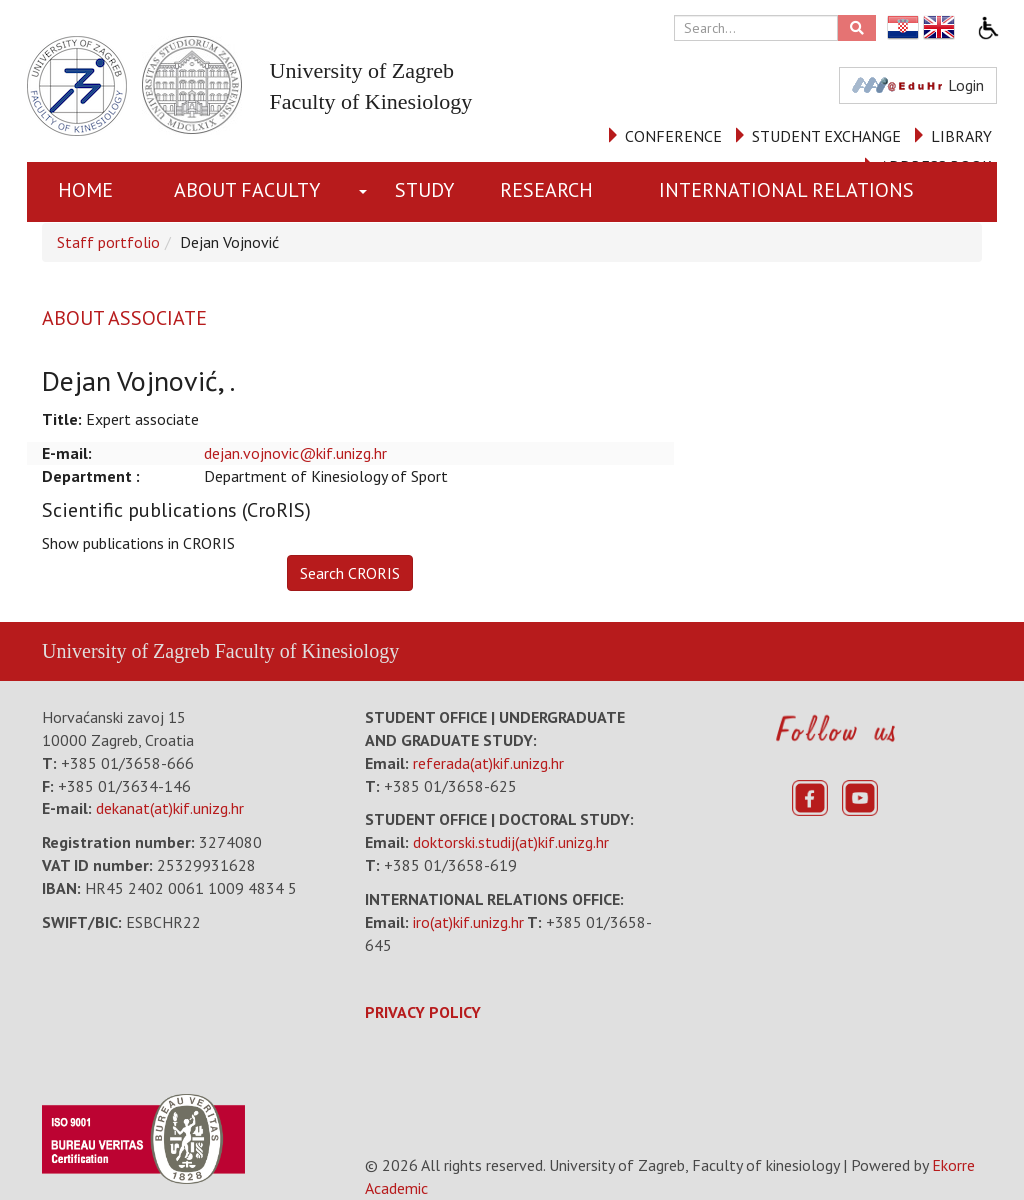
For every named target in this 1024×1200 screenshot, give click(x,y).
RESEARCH (546, 190)
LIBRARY (961, 136)
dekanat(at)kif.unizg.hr (170, 808)
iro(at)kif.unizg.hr (468, 922)
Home (85, 190)
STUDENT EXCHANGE (826, 136)
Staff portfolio (108, 242)
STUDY (424, 190)
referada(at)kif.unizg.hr (488, 763)
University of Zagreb (126, 651)
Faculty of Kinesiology (307, 651)
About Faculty (247, 190)
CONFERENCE (673, 136)
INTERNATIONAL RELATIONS (786, 190)
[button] (367, 192)
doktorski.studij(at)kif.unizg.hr (511, 842)
